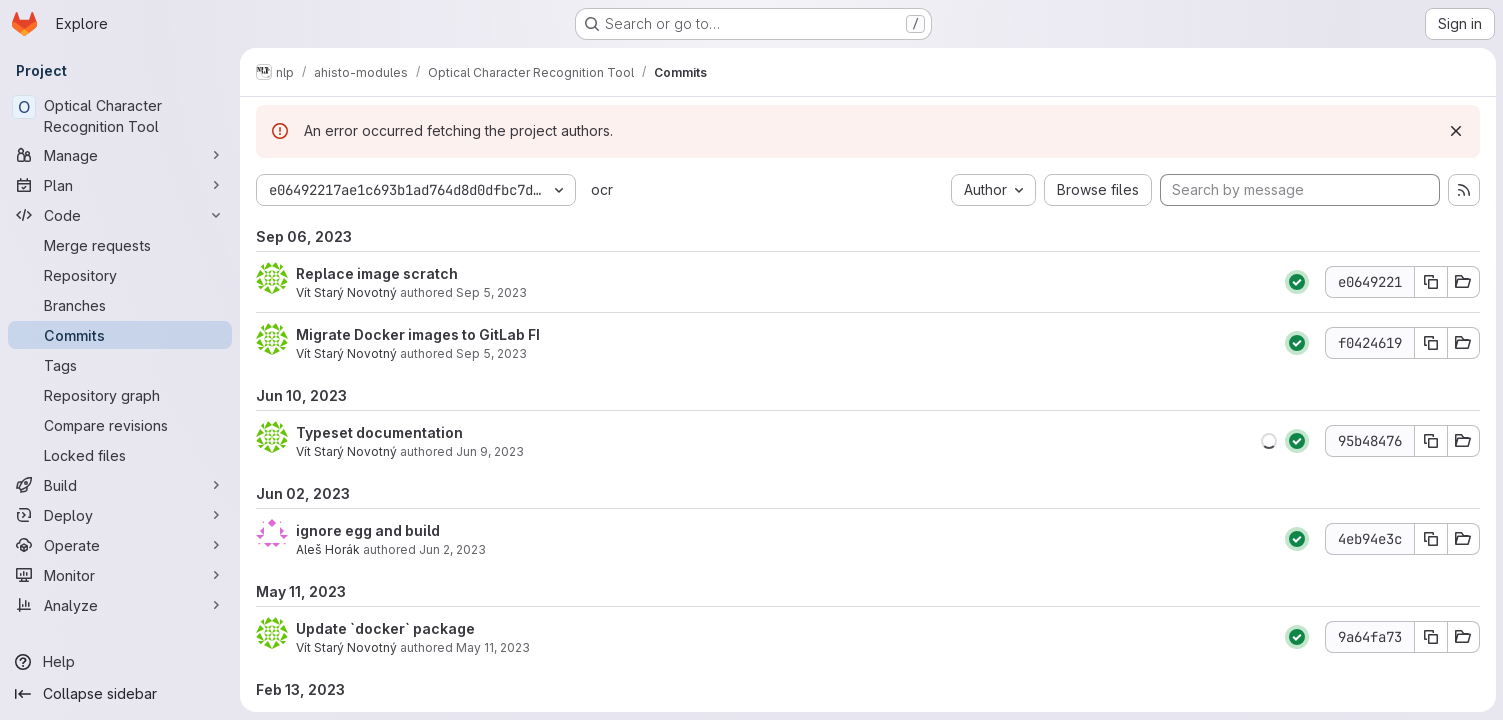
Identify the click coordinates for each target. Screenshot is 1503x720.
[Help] (120, 662)
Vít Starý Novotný (346, 292)
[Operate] (120, 545)
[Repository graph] (120, 395)
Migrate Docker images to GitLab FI (418, 334)
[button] (1268, 441)
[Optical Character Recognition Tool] (120, 116)
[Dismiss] (1455, 131)
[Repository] (120, 275)
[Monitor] (120, 575)
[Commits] (120, 335)
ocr (602, 189)
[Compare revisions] (120, 425)
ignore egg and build (368, 530)
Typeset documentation (379, 432)
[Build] (120, 485)
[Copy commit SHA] (1430, 282)
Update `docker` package (385, 628)
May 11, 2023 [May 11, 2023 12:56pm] (493, 647)
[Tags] (120, 365)
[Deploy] (120, 515)
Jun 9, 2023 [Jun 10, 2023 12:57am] (490, 451)
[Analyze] (120, 605)
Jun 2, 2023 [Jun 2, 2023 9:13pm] (452, 549)
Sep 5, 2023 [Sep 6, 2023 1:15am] (491, 353)
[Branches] (120, 305)
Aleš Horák (328, 549)
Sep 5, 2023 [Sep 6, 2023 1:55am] (491, 292)
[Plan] (120, 185)
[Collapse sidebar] (120, 694)
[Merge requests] (120, 245)
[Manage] (120, 155)
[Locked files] (120, 455)
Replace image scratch (377, 273)
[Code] (120, 215)
